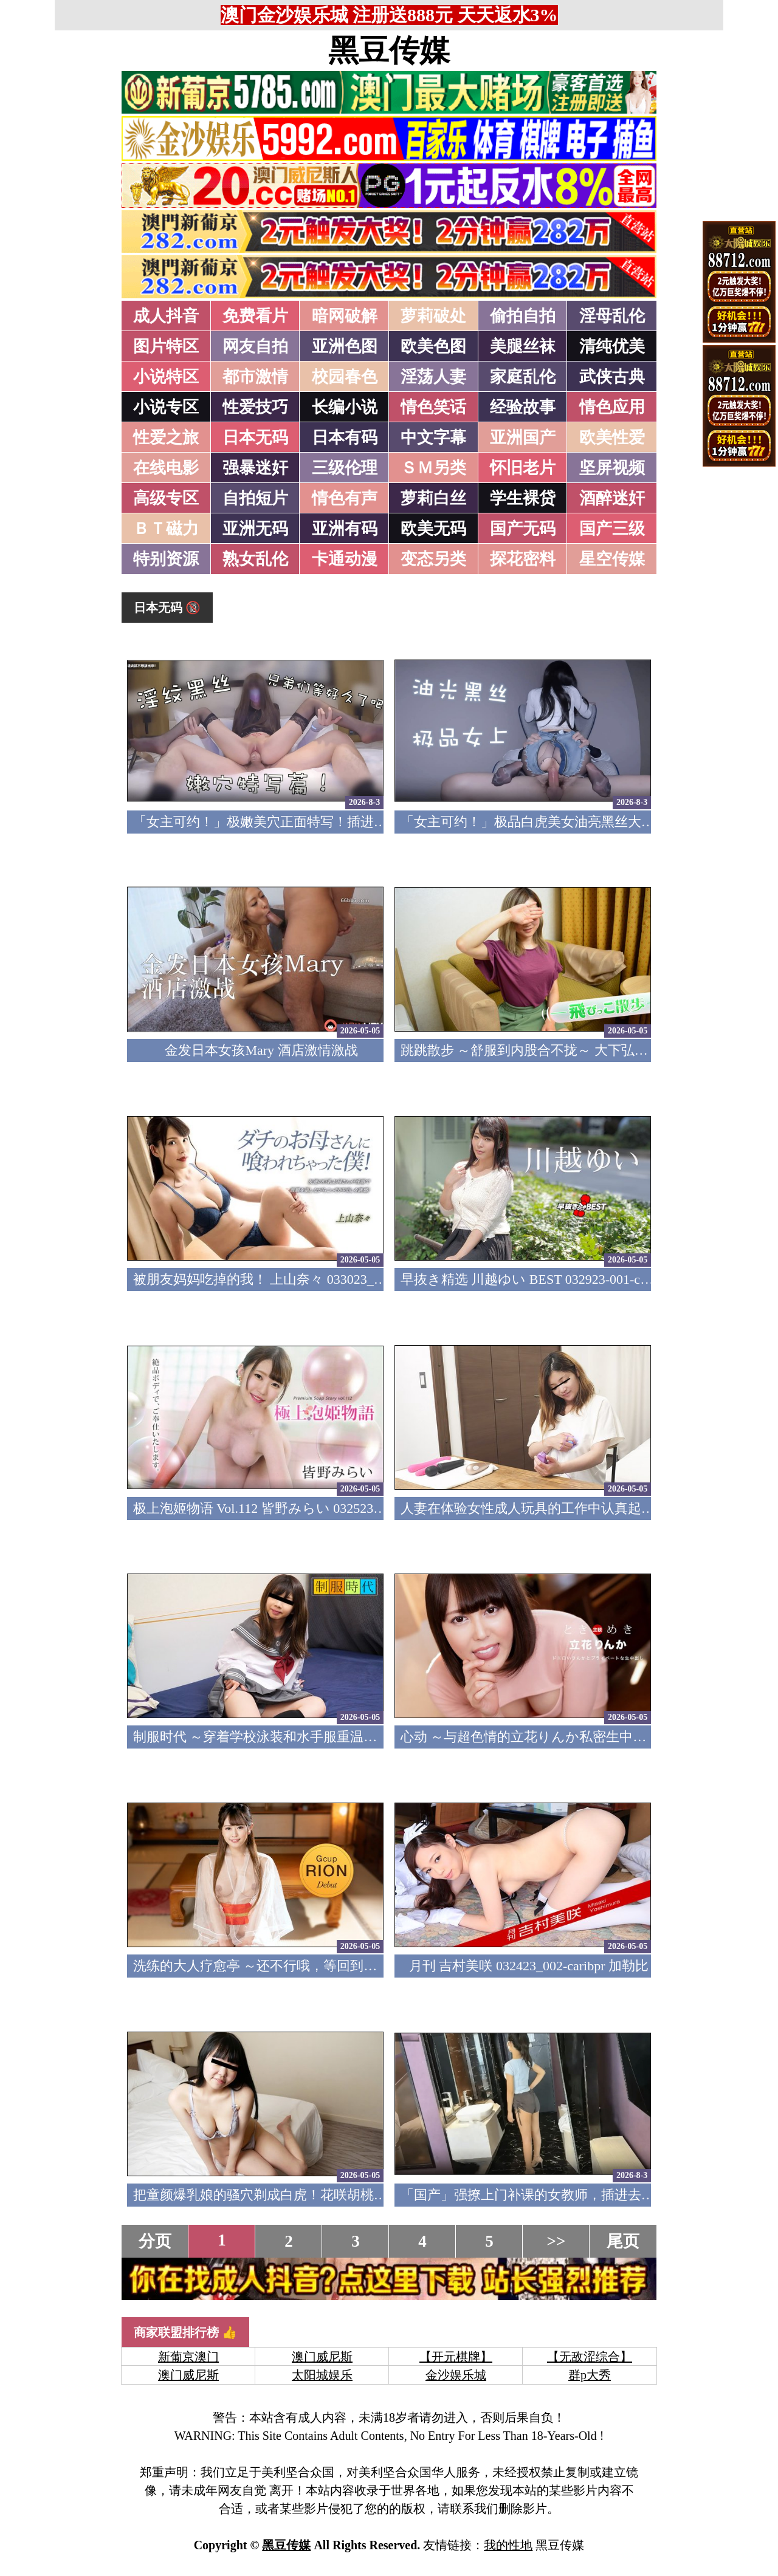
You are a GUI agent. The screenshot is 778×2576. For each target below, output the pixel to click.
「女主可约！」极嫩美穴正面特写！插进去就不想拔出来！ (307, 821)
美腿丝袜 (523, 346)
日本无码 (255, 437)
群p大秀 (589, 2375)
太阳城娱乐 (322, 2375)
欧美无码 (433, 528)
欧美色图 (433, 346)
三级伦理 (344, 468)
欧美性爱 (612, 437)
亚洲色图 (344, 346)
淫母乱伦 (612, 316)
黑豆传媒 (389, 50)
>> (556, 2241)
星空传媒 (612, 559)
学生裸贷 (523, 498)
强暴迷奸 (255, 468)
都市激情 (255, 377)
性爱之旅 (166, 437)
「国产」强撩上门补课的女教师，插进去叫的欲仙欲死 (561, 2194)
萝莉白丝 (433, 498)
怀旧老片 (523, 468)
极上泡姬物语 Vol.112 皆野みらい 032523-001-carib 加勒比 (302, 1508)
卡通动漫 (344, 559)
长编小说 (344, 407)
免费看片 (255, 316)
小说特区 (166, 377)
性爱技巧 (255, 407)
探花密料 (523, 559)
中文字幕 (433, 437)
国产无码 (523, 528)
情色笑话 (433, 407)
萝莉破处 (433, 316)
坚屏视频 (612, 468)
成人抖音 (166, 316)
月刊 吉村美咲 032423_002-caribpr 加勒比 (529, 1965)
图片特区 (166, 346)
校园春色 (344, 377)
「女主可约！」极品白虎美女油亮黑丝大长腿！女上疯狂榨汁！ (588, 821)
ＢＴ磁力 (166, 528)
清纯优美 (612, 346)
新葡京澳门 (188, 2356)
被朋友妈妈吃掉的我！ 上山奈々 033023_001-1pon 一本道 (301, 1279)
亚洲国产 (523, 437)
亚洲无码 (255, 528)
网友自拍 (255, 346)
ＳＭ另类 (433, 468)
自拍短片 (255, 498)
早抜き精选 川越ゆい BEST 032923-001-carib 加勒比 (552, 1279)
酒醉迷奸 (612, 498)
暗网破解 (344, 316)
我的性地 (508, 2545)
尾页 (623, 2241)
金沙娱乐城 (455, 2375)
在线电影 (166, 468)
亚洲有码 (344, 528)
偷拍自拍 (523, 316)
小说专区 (166, 407)
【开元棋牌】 (455, 2356)
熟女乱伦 (255, 559)
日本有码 (344, 437)
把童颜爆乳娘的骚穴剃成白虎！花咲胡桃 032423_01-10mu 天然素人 (331, 2194)
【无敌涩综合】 (589, 2356)
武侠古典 (612, 377)
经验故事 (523, 407)
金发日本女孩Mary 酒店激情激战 (261, 1050)
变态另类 (433, 559)
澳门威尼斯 (322, 2356)
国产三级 (612, 528)
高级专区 (166, 498)
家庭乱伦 (523, 377)
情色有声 (344, 498)
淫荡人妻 (433, 377)
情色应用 (612, 407)
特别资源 (166, 559)
